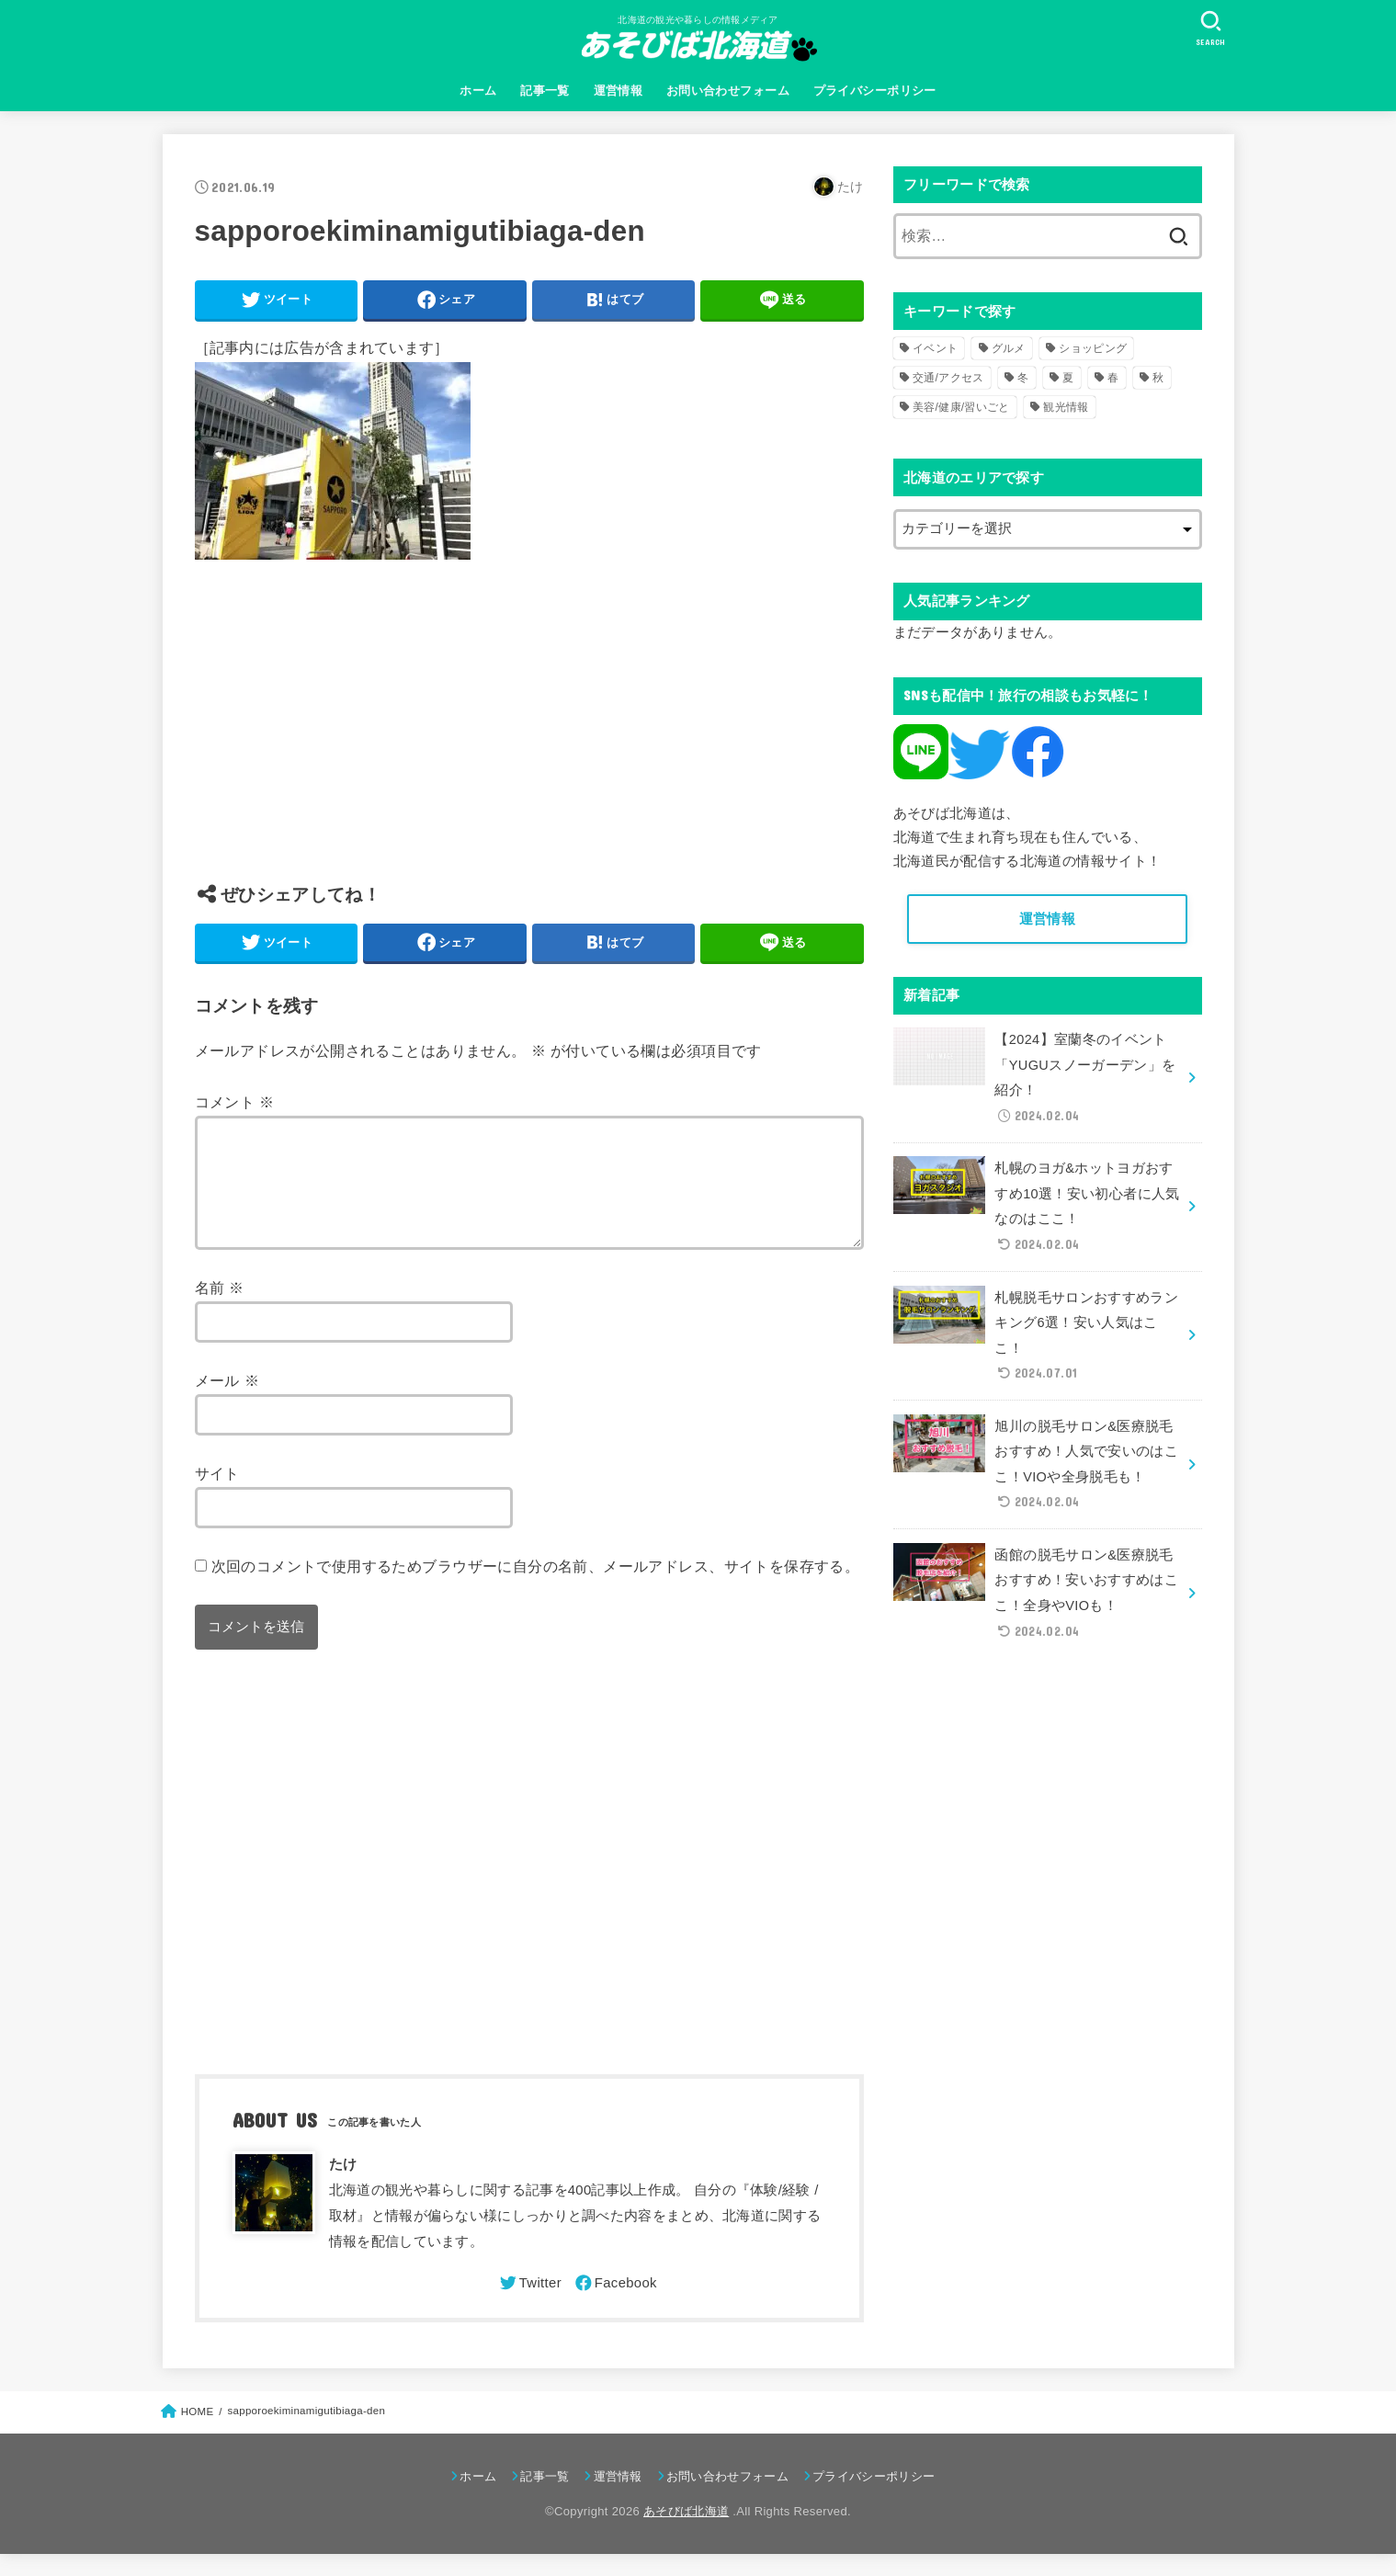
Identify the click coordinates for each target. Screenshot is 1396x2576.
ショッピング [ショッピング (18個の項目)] (1093, 348)
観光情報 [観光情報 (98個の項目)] (1065, 407)
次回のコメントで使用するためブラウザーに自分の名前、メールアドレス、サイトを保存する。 (535, 1588)
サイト (217, 1495)
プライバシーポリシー (874, 90)
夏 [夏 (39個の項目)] (1067, 377)
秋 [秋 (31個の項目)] (1157, 377)
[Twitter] (529, 2305)
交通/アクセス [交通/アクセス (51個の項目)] (948, 377)
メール (227, 1402)
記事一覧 (545, 90)
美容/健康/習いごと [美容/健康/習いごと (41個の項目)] (961, 407)
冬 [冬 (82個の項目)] (1022, 377)
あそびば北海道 (686, 2533)
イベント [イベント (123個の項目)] (935, 348)
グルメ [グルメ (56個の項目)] (1009, 348)
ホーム (478, 90)
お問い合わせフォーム (727, 90)
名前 (219, 1309)
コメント (235, 1102)
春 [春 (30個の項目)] (1112, 377)
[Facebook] (615, 2305)
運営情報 (618, 90)
